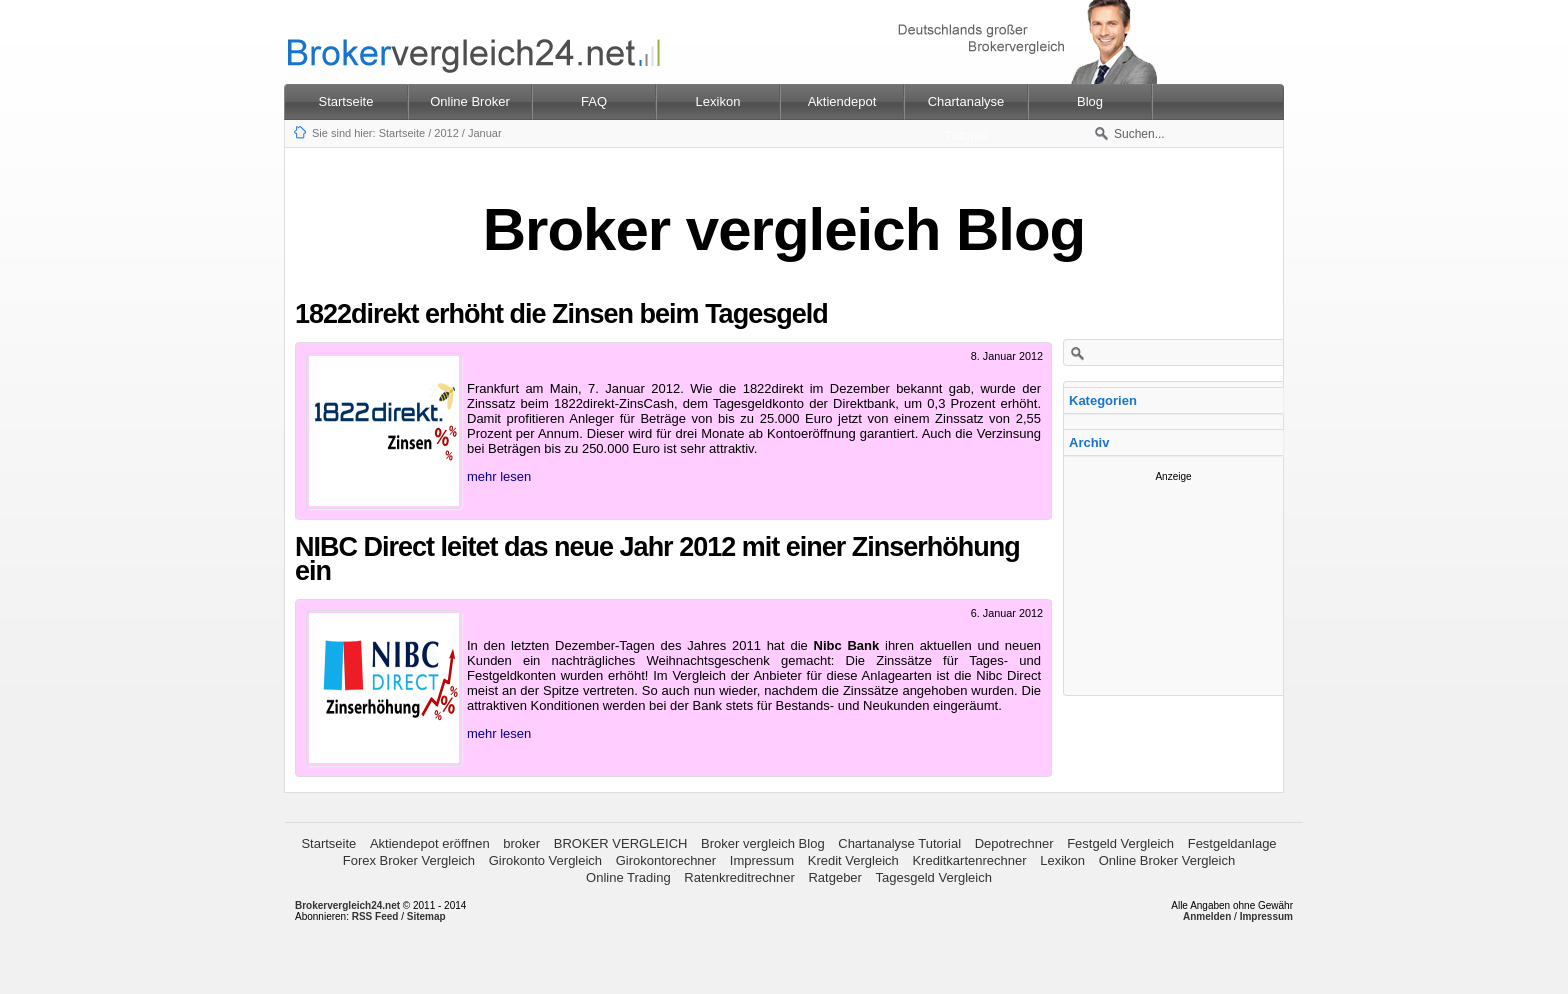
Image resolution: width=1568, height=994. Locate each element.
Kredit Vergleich (853, 860)
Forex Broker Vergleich (409, 860)
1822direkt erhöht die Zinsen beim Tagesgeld (561, 314)
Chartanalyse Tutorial (899, 843)
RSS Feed (375, 916)
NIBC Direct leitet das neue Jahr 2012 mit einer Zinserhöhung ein (657, 559)
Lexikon (1062, 860)
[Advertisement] (1174, 582)
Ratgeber (834, 877)
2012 (446, 133)
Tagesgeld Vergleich (934, 877)
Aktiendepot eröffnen (430, 843)
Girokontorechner (666, 860)
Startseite (346, 101)
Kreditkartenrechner (969, 860)
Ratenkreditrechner (739, 877)
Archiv (1089, 442)
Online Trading (628, 877)
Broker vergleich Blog (763, 843)
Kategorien (1103, 400)
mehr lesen (499, 476)
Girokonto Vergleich (545, 860)
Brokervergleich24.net (347, 905)
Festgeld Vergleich (1120, 843)
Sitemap (426, 916)
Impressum (762, 860)
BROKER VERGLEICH (621, 843)
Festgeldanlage (1232, 843)
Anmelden (1207, 916)
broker (521, 843)
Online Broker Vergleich (1167, 860)
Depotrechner (1014, 843)
